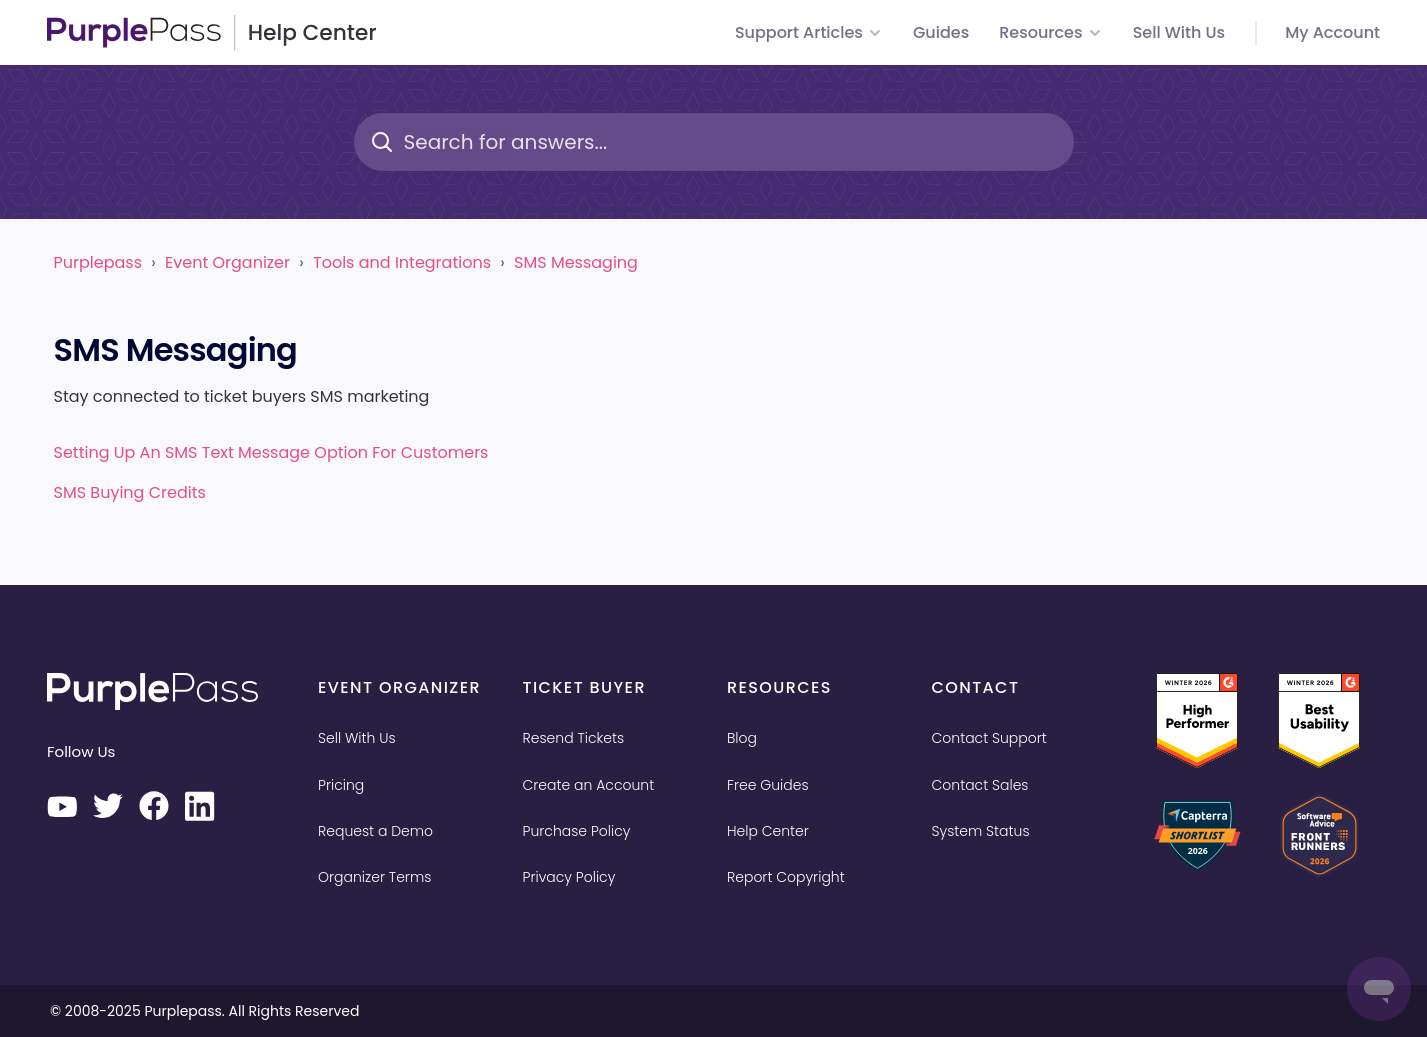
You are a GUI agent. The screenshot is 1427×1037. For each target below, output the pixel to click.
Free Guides (768, 785)
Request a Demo (375, 831)
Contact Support (989, 738)
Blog (742, 738)
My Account (1332, 32)
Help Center (768, 831)
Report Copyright (786, 877)
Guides (941, 32)
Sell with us (1179, 32)
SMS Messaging (576, 262)
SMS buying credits (130, 492)
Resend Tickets (574, 738)
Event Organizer (227, 262)
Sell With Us (357, 738)
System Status (981, 831)
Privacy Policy (569, 877)
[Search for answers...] (714, 142)
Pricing (341, 785)
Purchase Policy (577, 831)
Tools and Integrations (402, 262)
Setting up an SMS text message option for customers (271, 452)
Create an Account (589, 785)
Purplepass (98, 262)
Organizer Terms (374, 877)
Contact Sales (980, 785)
